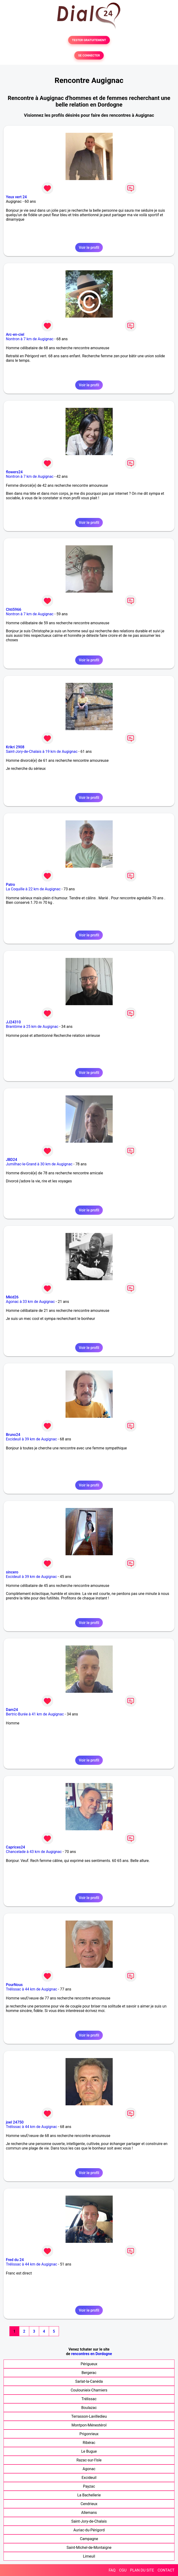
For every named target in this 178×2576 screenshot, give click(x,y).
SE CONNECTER (89, 55)
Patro (10, 884)
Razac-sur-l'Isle (89, 2460)
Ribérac (89, 2442)
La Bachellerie (89, 2495)
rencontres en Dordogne (91, 2354)
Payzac (89, 2486)
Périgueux (89, 2364)
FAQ (112, 2570)
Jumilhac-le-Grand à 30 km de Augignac (39, 1164)
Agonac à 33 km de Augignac (30, 1301)
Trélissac (88, 2399)
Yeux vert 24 (16, 197)
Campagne (89, 2539)
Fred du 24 (15, 2259)
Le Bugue (89, 2451)
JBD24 (11, 1159)
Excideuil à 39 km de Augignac (31, 1439)
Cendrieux (89, 2504)
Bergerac (89, 2372)
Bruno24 (13, 1434)
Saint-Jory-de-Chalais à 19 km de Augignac (42, 751)
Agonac (89, 2469)
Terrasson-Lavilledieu (89, 2416)
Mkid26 (12, 1297)
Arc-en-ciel (15, 334)
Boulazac (89, 2407)
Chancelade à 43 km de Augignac (34, 1851)
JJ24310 (13, 1022)
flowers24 (14, 472)
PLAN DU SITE (142, 2570)
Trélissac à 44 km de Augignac (31, 1989)
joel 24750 (15, 2122)
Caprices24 (15, 1847)
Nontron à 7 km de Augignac (30, 339)
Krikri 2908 (15, 747)
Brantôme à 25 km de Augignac (32, 1026)
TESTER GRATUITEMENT (89, 40)
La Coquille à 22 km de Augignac (33, 889)
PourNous (14, 1984)
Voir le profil (89, 247)
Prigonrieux (89, 2434)
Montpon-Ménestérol (89, 2425)
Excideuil (89, 2477)
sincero (12, 1572)
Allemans (89, 2512)
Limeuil (89, 2556)
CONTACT (165, 2570)
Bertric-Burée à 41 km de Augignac (35, 1714)
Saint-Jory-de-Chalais (89, 2521)
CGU (123, 2570)
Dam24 (12, 1709)
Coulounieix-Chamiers (89, 2390)
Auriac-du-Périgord (88, 2530)
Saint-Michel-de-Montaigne (88, 2547)
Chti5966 (13, 609)
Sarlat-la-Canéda (89, 2381)
